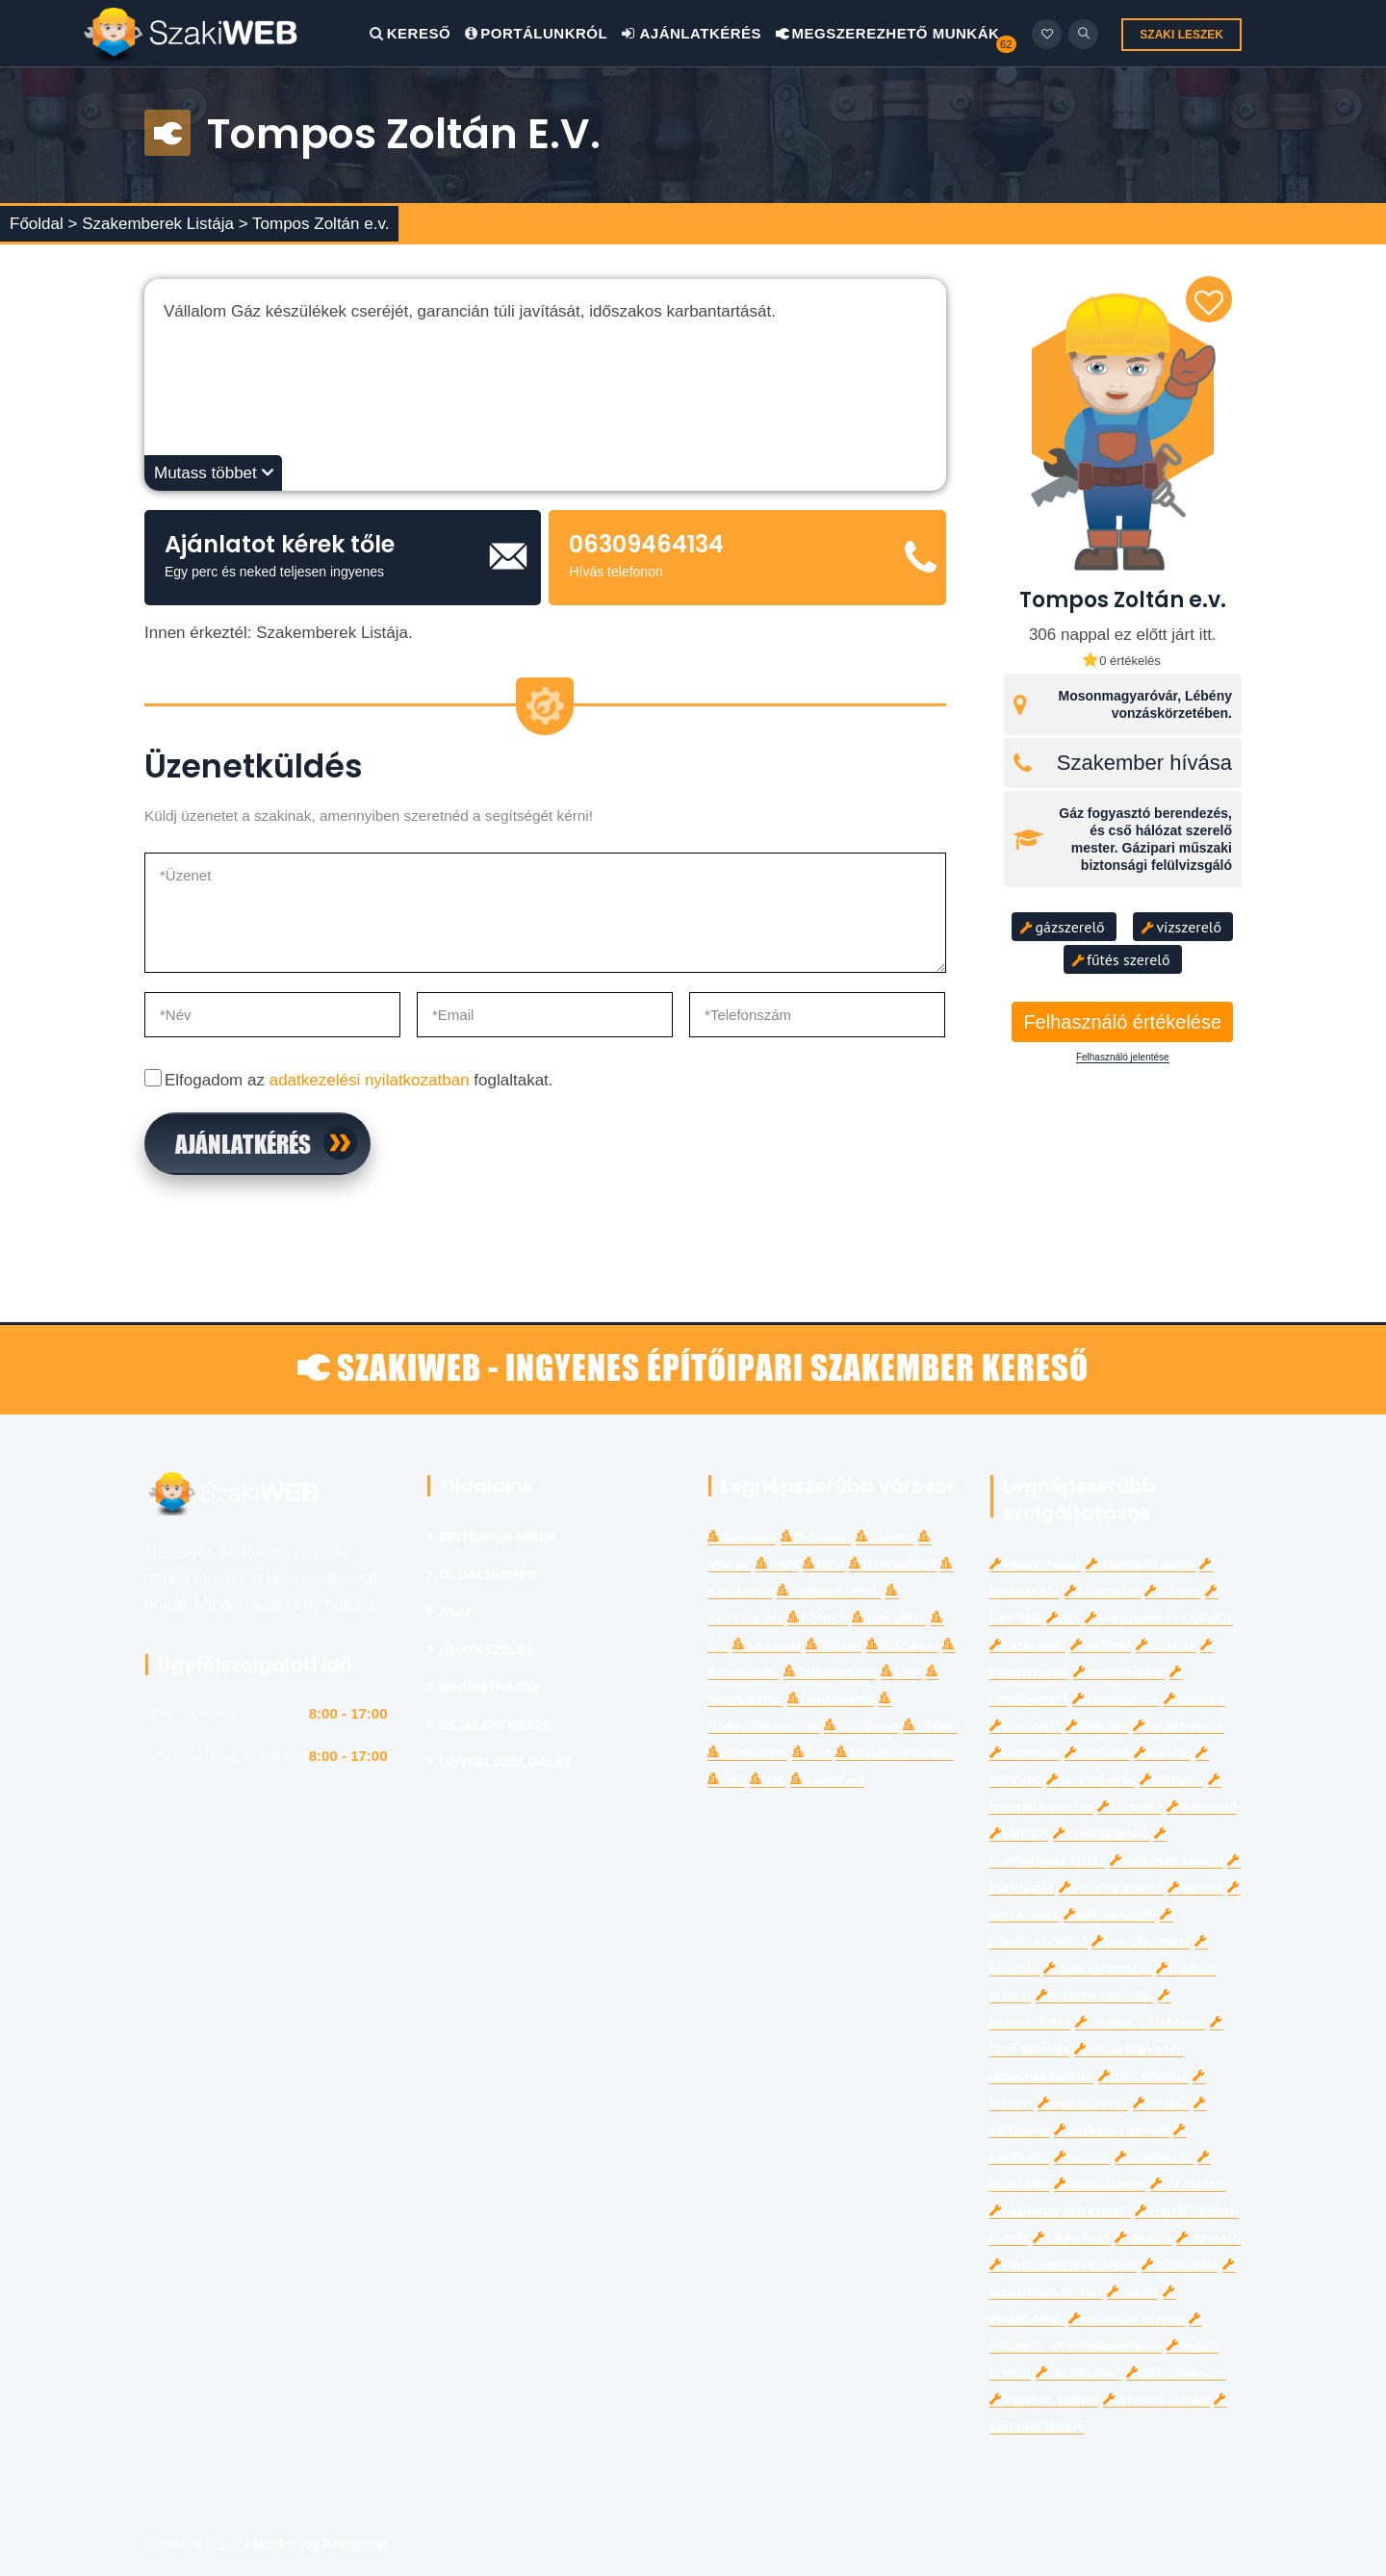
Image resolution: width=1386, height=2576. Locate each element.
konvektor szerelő (1126, 2318)
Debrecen (816, 1537)
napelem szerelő (1044, 2399)
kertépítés (1025, 1753)
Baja (812, 1753)
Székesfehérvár (829, 1591)
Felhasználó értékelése (1122, 1022)
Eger (901, 1672)
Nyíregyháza (892, 1564)
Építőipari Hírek (498, 1537)
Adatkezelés (487, 1650)
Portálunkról (536, 33)
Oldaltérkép (488, 1575)
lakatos (1195, 1887)
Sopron (833, 1645)
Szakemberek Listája (160, 224)
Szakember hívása (1144, 763)
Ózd (726, 1780)
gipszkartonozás (1097, 1968)
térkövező (1202, 1806)
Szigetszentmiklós (894, 1753)
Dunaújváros (830, 1699)
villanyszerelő (1035, 1564)
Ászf (457, 1612)
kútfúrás (1165, 1645)
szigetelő (1097, 1753)
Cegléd (930, 1726)
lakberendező (1110, 1914)
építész (1082, 2157)
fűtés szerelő (1120, 959)
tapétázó (1208, 2238)
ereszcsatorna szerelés (1063, 2264)
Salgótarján (747, 1753)
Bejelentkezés (496, 1725)
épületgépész (1119, 1672)
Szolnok (817, 1618)
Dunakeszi (861, 1726)
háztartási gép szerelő (1060, 2211)
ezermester (1154, 2157)
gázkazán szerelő (1111, 2130)
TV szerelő (1188, 2184)
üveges (1172, 1591)
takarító (1143, 2238)
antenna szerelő (1156, 2399)
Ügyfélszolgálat (506, 1762)
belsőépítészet (1140, 1941)
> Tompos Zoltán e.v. (314, 224)
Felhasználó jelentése (1122, 1057)
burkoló (1162, 1753)
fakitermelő (1071, 2238)
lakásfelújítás (1091, 1780)
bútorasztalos (1099, 2184)
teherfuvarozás (1176, 2372)
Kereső (410, 33)
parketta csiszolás (1094, 1995)
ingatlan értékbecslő (1140, 2022)
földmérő (1129, 1806)
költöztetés (1103, 1591)
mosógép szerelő (1166, 1860)
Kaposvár (766, 1645)
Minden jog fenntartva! (320, 2544)
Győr (823, 1564)
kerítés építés (1179, 1726)
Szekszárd (827, 1780)
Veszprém (901, 1645)
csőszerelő (1180, 2264)
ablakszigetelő (1101, 1833)
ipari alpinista (1143, 2076)
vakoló (1132, 2291)
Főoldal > (43, 224)
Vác (767, 1780)
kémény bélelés (1111, 1887)
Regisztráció (489, 1687)
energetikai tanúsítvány (1159, 1618)
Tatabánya (889, 1618)
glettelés (1096, 1726)
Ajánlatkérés (691, 33)
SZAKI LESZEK (1181, 34)
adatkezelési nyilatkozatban (370, 1080)
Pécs (777, 1564)
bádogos (1171, 1780)
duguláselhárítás (1140, 1564)
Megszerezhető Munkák (888, 33)
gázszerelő (1062, 926)
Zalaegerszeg (829, 1672)
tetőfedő (1100, 1645)
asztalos (1194, 1699)
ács (1063, 1618)
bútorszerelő (1078, 2372)
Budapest (741, 1537)
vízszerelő (1181, 926)
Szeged (884, 1537)
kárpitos (1019, 1833)
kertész (1161, 2103)
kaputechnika (1083, 2103)
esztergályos (1115, 1699)
